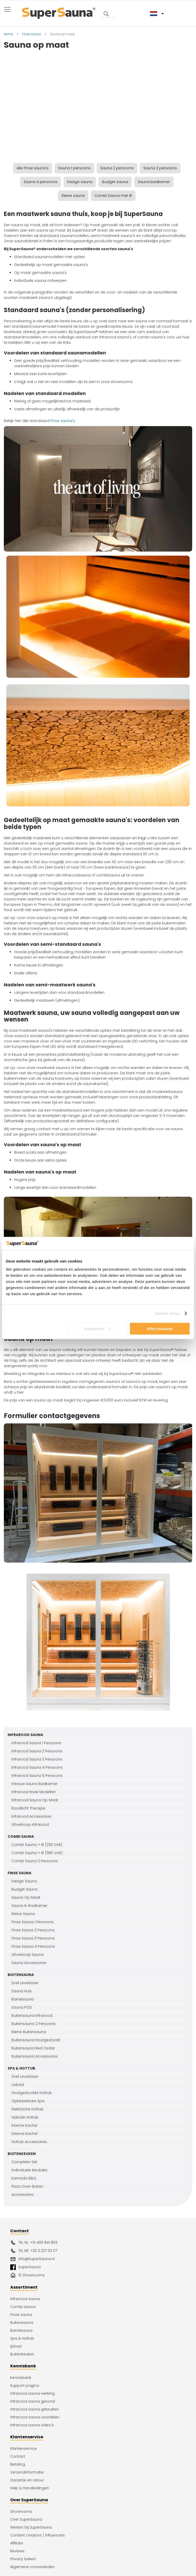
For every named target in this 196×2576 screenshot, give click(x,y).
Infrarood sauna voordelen (34, 2417)
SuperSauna (25, 2267)
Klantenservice (23, 2448)
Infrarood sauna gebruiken (34, 2409)
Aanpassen (97, 1328)
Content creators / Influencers (37, 2535)
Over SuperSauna (26, 2519)
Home (9, 34)
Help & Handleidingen (29, 2488)
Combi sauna (22, 2306)
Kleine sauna (73, 195)
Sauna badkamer (154, 181)
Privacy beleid (22, 2558)
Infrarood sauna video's (32, 2425)
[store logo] (58, 12)
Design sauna (79, 181)
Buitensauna (21, 2322)
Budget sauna (115, 181)
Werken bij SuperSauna (31, 2527)
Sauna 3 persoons (160, 168)
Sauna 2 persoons (117, 168)
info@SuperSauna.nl (32, 2259)
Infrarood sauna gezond (32, 2401)
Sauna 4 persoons (40, 181)
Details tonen (167, 1313)
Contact (17, 2456)
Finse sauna (32, 34)
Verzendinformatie (27, 2472)
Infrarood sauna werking (32, 2393)
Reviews (17, 2551)
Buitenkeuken (22, 2354)
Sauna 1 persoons (74, 168)
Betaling (17, 2464)
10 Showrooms (27, 2275)
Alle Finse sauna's (32, 168)
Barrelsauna (21, 2330)
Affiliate (16, 2543)
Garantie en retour (27, 2480)
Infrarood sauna (25, 2298)
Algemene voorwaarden (32, 2566)
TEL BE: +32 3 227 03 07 (33, 2251)
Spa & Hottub (22, 2338)
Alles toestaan (160, 1328)
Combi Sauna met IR (113, 195)
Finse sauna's (62, 420)
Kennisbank (20, 2377)
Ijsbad (15, 2346)
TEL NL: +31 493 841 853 (33, 2243)
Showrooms (21, 2511)
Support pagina (24, 2385)
